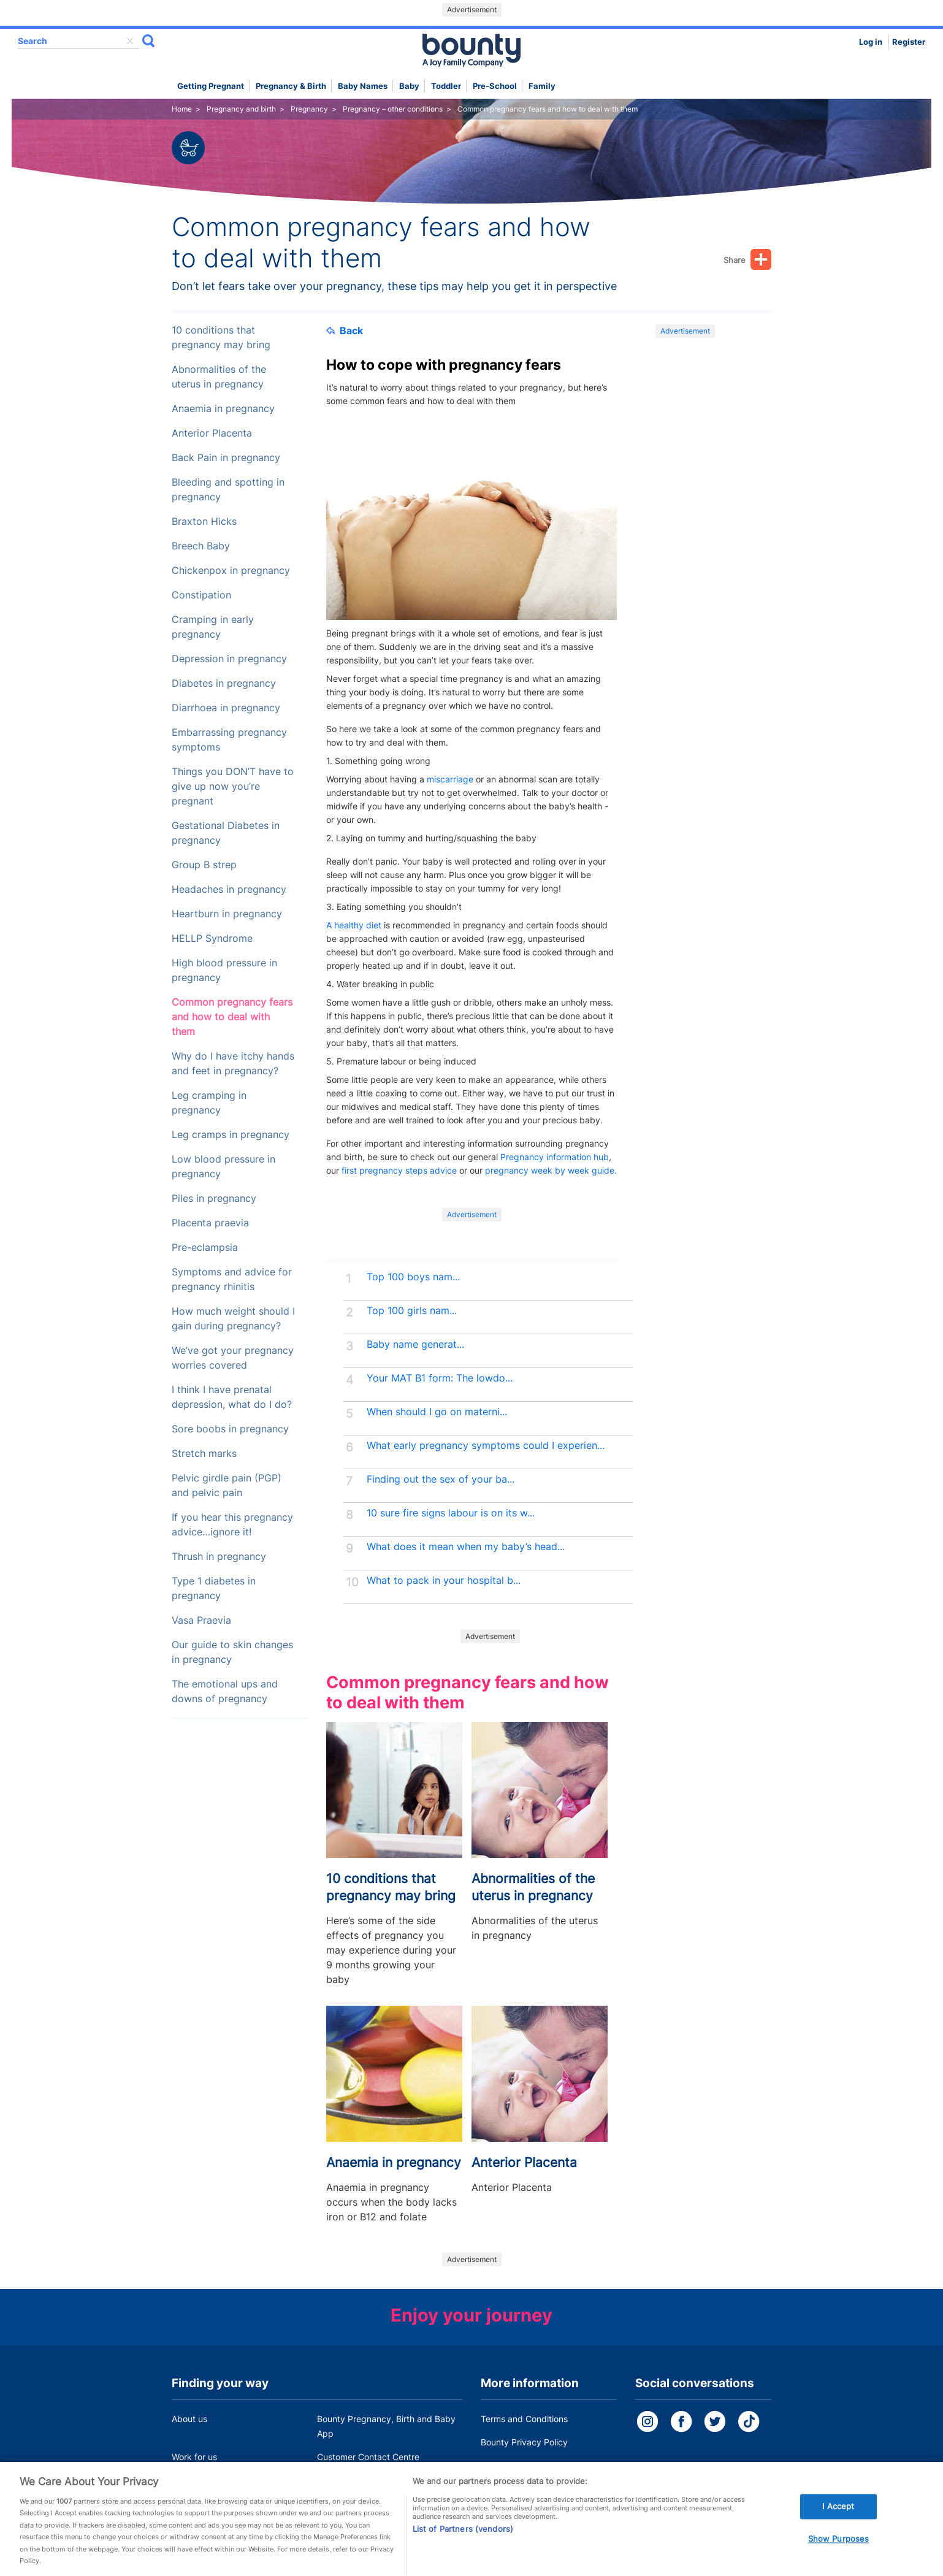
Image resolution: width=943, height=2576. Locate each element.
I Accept (838, 2523)
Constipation (201, 595)
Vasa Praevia (201, 1620)
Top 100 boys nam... (413, 1277)
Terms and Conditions (524, 2419)
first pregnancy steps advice (399, 1170)
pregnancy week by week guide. (551, 1170)
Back (344, 330)
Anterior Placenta (212, 433)
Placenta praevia (210, 1223)
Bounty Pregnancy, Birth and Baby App (386, 2426)
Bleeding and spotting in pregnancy (228, 489)
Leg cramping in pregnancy (209, 1103)
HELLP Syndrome (212, 938)
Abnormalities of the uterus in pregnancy (219, 377)
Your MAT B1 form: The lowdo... (440, 1378)
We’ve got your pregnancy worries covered (233, 1358)
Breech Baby (201, 546)
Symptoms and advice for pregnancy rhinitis (232, 1279)
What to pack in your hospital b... (444, 1580)
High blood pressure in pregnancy (224, 970)
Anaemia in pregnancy (223, 409)
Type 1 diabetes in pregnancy (214, 1588)
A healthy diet (353, 925)
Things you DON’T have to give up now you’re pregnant (233, 786)
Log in (870, 42)
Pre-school (495, 86)
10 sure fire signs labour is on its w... (451, 1513)
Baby (409, 86)
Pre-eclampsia (205, 1247)
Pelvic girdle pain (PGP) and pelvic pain (226, 1485)
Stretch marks (204, 1453)
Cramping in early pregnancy (213, 627)
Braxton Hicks (204, 521)
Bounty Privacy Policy (524, 2442)
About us (189, 2419)
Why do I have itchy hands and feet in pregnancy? (233, 1063)
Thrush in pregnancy (219, 1556)
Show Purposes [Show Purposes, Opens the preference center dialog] (838, 2556)
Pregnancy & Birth (291, 86)
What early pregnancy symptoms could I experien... (486, 1445)
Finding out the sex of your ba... (440, 1479)
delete (130, 41)
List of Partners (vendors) (463, 2546)
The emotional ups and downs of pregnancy (225, 1691)
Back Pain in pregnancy (226, 458)
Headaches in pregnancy (229, 889)
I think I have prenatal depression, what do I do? (232, 1397)
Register (908, 42)
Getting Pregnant (210, 86)
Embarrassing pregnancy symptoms (229, 740)
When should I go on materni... (437, 1412)
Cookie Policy (508, 2465)
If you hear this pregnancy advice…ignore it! (232, 1525)
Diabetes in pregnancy (224, 683)
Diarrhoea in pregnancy (226, 708)
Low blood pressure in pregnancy (223, 1166)
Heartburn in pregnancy (227, 914)
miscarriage (450, 779)
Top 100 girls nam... (412, 1311)
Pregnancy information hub (554, 1157)
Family (542, 86)
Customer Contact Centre (368, 2457)
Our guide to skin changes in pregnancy (232, 1652)
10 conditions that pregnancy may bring (221, 337)
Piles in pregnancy (214, 1198)
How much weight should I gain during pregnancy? (233, 1318)
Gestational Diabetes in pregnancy (226, 833)
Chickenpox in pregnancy (231, 570)
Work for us (194, 2457)
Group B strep (204, 865)
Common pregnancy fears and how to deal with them (232, 1017)
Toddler (446, 86)
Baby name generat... (415, 1344)
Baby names (363, 86)
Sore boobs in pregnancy (230, 1429)
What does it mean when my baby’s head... (466, 1547)
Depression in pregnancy (229, 659)
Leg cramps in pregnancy (230, 1135)
